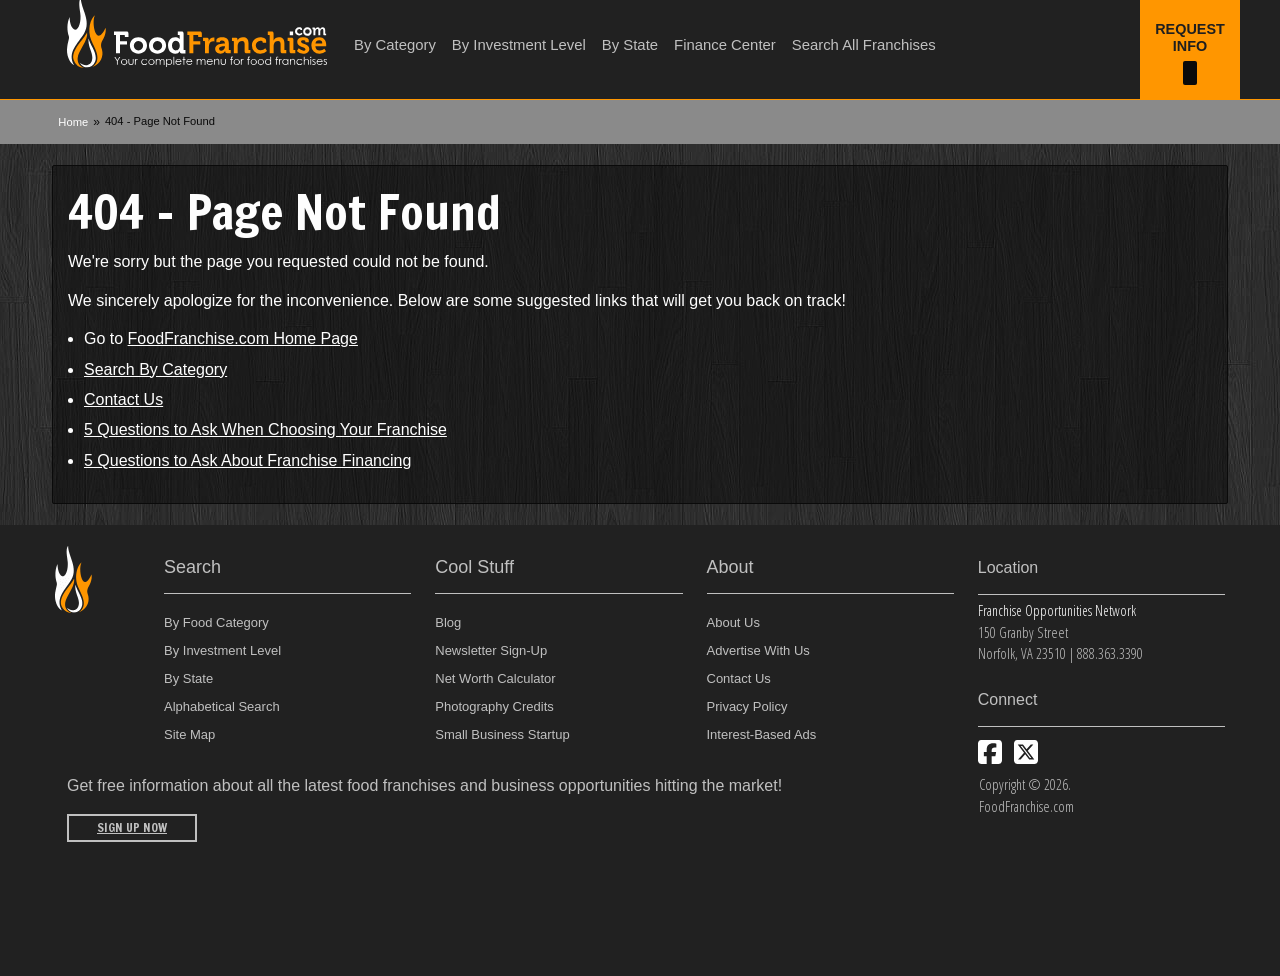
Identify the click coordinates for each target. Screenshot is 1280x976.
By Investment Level (519, 45)
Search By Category (155, 369)
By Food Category (216, 622)
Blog (448, 622)
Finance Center (725, 45)
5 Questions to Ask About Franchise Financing (247, 460)
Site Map (189, 734)
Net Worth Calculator (495, 678)
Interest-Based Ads (762, 734)
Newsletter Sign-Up (491, 650)
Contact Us (123, 399)
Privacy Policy (747, 706)
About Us (733, 622)
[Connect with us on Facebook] (990, 752)
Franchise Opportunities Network (1057, 610)
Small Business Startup (502, 734)
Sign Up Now (132, 827)
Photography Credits (494, 706)
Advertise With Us (758, 650)
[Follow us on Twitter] (1026, 752)
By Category (395, 45)
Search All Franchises (864, 45)
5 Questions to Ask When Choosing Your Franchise (265, 429)
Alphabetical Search (222, 706)
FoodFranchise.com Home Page (243, 338)
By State (630, 45)
